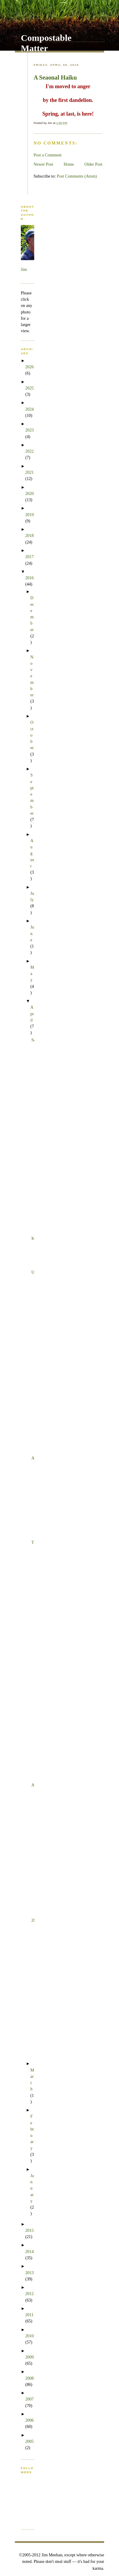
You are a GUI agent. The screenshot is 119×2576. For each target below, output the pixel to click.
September (32, 794)
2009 (29, 2357)
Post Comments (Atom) (77, 176)
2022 (29, 451)
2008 (29, 2378)
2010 (29, 2335)
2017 (29, 556)
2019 (29, 514)
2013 (29, 2272)
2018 (29, 535)
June (32, 933)
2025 (29, 388)
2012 (29, 2293)
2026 (29, 366)
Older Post (93, 164)
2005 (29, 2441)
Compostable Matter (46, 43)
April (32, 1013)
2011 (29, 2314)
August (32, 853)
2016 (29, 577)
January (32, 2188)
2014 (29, 2251)
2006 (29, 2420)
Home (69, 164)
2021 (29, 472)
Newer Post (43, 164)
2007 (29, 2399)
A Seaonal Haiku (55, 77)
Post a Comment (48, 155)
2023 (29, 430)
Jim (24, 269)
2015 (29, 2230)
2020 (29, 493)
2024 (29, 409)
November (32, 676)
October (32, 735)
